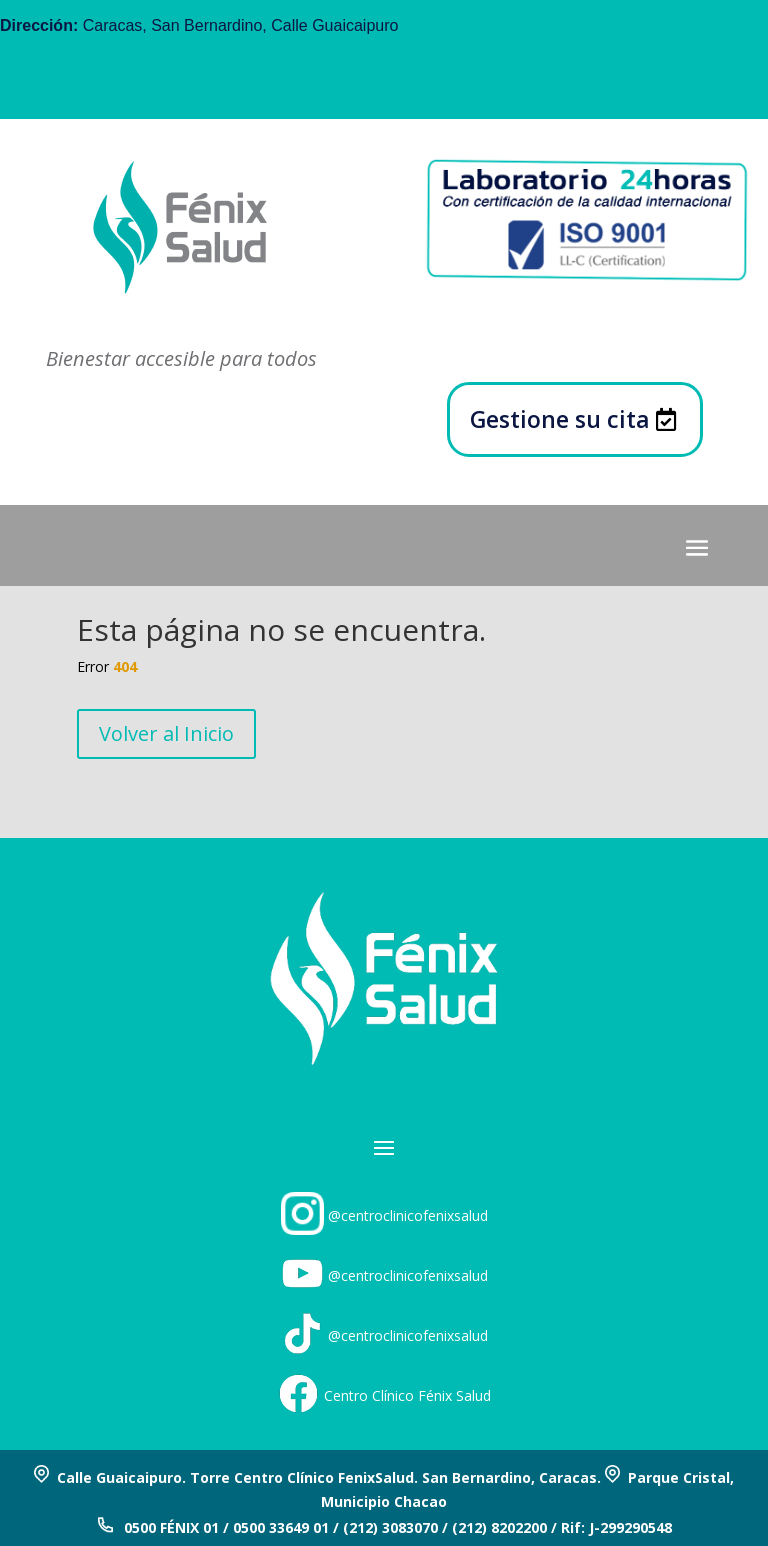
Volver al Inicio (166, 733)
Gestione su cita (560, 419)
